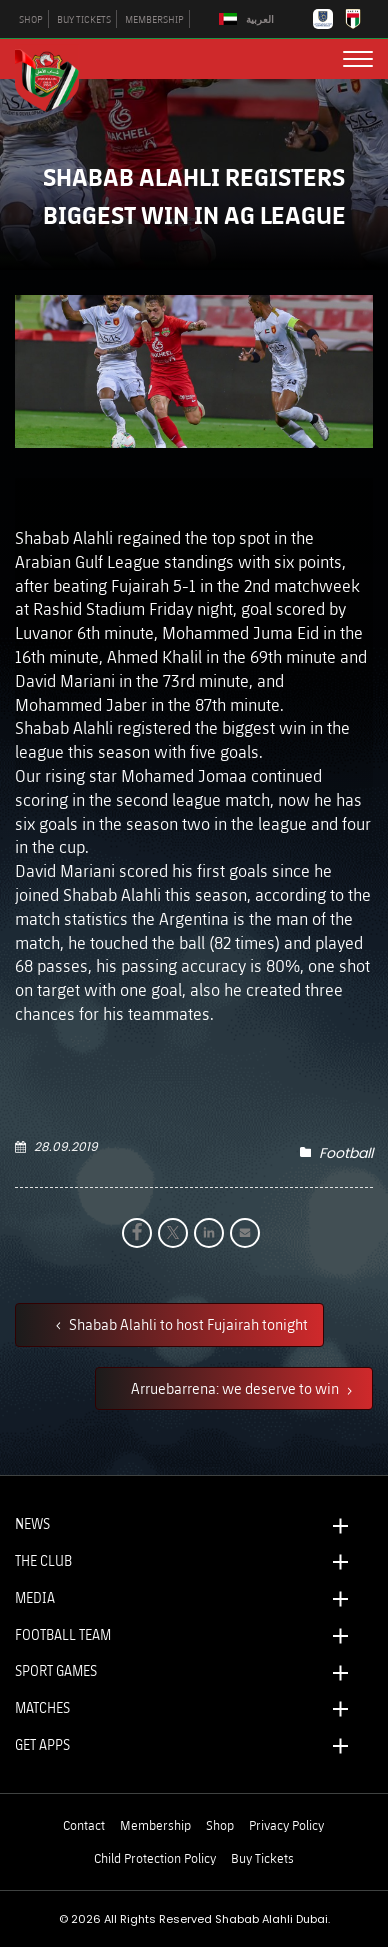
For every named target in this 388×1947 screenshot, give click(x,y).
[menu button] (358, 59)
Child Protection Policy (155, 1858)
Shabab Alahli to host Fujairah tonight (187, 1324)
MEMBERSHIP (154, 19)
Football (346, 1153)
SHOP (31, 19)
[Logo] (55, 78)
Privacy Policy (286, 1825)
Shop (220, 1825)
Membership (155, 1825)
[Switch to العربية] (249, 19)
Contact (84, 1825)
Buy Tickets (262, 1858)
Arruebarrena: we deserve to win (236, 1388)
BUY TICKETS (84, 19)
